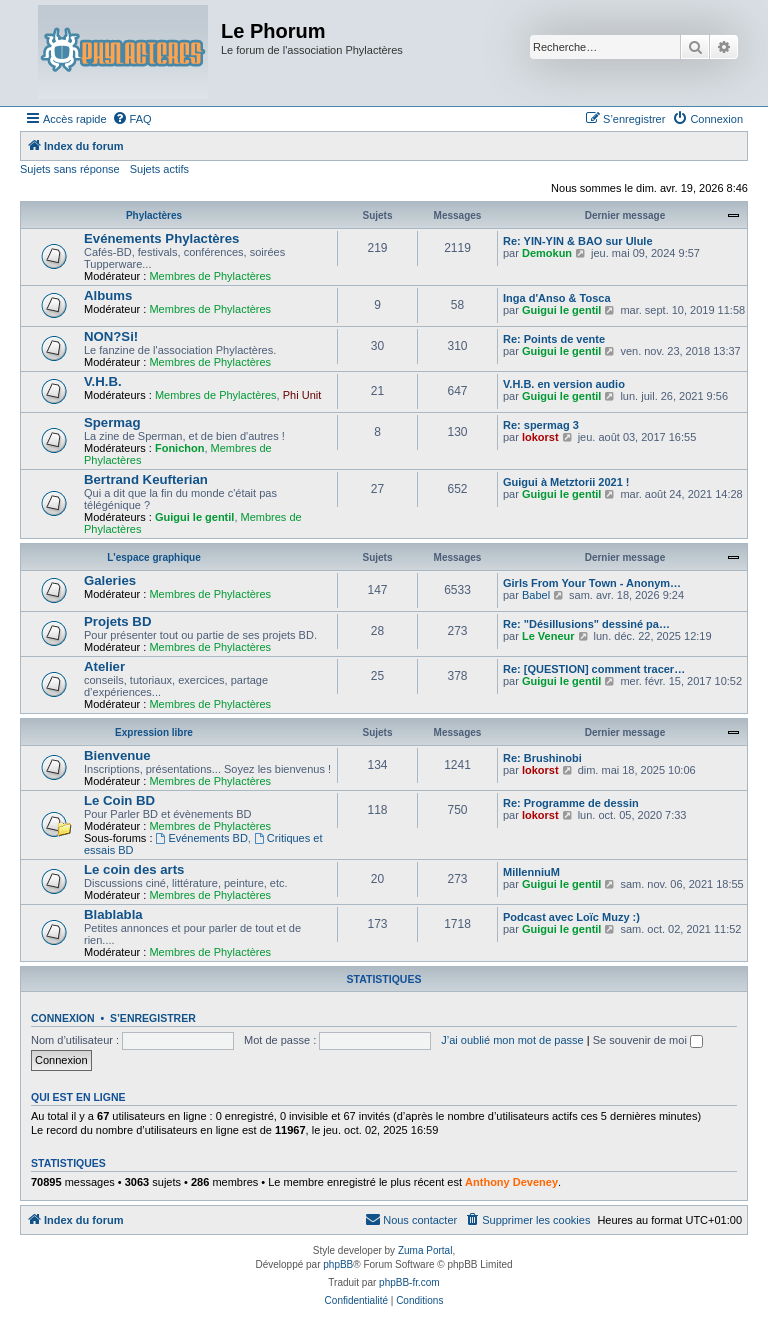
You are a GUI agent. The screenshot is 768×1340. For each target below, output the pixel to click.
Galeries (110, 580)
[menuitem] (132, 119)
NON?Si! (111, 336)
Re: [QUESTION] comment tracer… (594, 669)
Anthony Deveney (511, 1182)
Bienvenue (117, 755)
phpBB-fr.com (409, 1282)
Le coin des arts (134, 869)
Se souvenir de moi (648, 1040)
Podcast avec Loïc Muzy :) (571, 917)
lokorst (540, 437)
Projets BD (117, 621)
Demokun (547, 253)
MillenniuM (531, 872)
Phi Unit (302, 395)
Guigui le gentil (561, 310)
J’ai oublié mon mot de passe (512, 1040)
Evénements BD (202, 838)
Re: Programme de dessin (571, 803)
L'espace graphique (154, 557)
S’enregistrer (153, 1018)
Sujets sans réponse (70, 169)
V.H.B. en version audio (564, 384)
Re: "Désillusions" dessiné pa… (586, 624)
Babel (536, 595)
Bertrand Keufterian (146, 479)
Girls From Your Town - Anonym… (592, 583)
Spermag (112, 422)
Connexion (63, 1018)
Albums (108, 295)
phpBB (338, 1264)
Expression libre (154, 732)
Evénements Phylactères (161, 238)
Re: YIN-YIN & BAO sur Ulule (578, 241)
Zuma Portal (425, 1250)
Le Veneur (548, 636)
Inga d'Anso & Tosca (557, 298)
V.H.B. (103, 381)
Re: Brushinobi (542, 758)
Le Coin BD (119, 800)
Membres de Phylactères (210, 276)
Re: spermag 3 (541, 425)
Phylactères (154, 215)
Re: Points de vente (554, 339)
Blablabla (113, 914)
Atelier (104, 666)
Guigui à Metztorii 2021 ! (566, 482)
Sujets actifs (159, 169)
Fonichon (180, 448)
